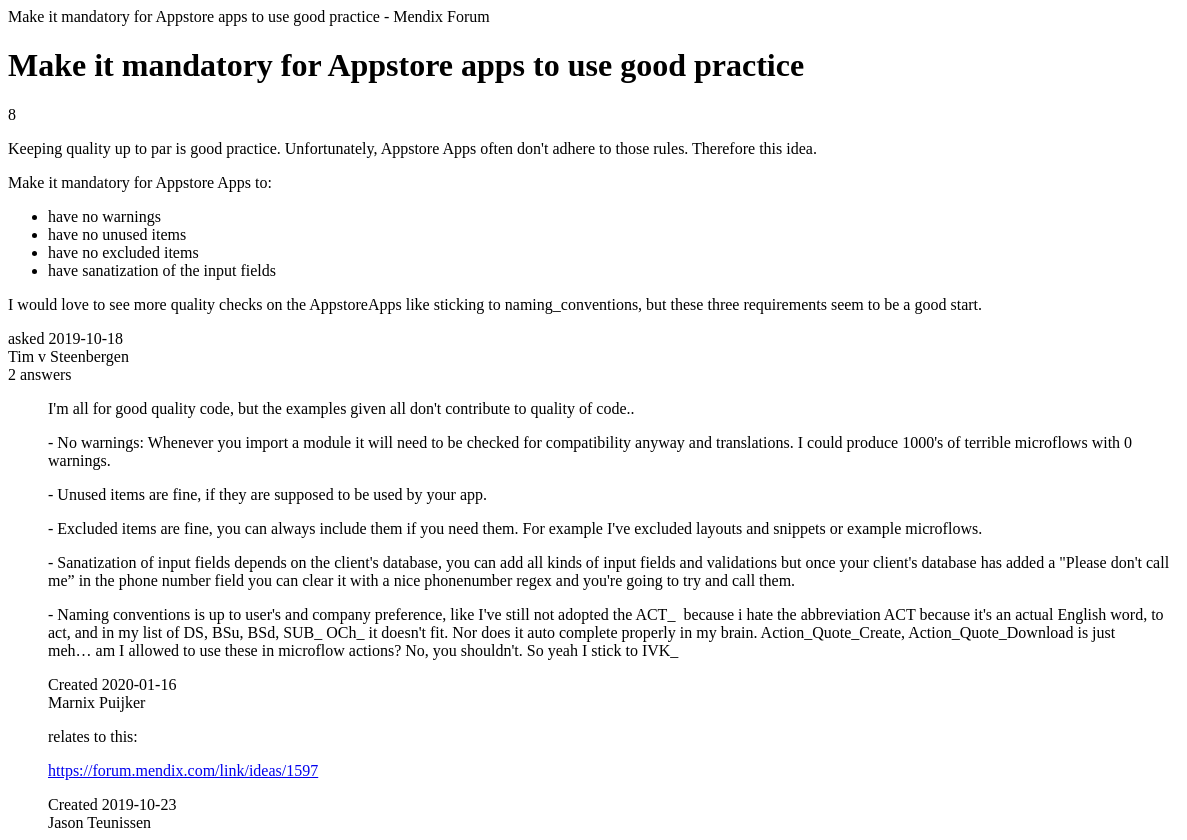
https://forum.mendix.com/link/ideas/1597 (183, 770)
